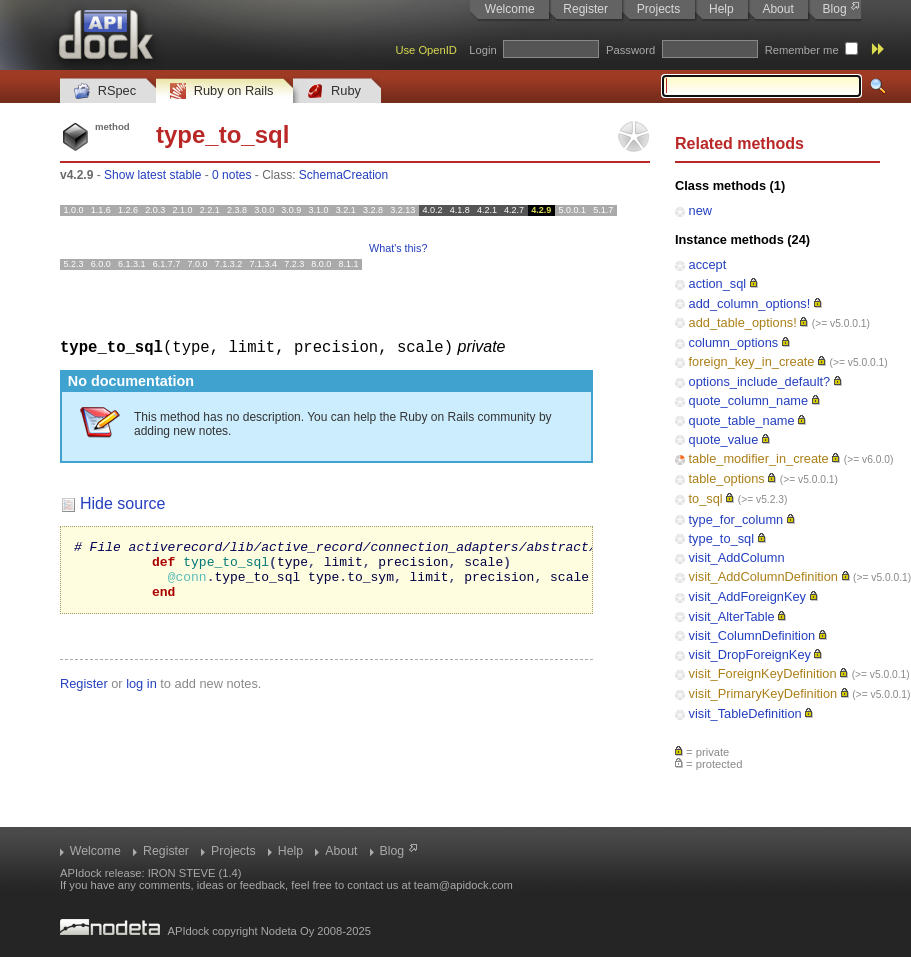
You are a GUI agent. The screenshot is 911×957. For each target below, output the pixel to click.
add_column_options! (750, 303)
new (700, 210)
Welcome (510, 9)
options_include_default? (760, 381)
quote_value (724, 439)
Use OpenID (426, 50)
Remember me (802, 50)
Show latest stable (152, 175)
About (777, 9)
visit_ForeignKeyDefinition (763, 673)
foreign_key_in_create (752, 361)
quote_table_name (742, 420)
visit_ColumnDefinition (752, 635)
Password (630, 50)
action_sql (718, 283)
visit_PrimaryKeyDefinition (763, 693)
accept (708, 264)
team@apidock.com (463, 885)
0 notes (231, 175)
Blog (835, 9)
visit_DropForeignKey (750, 654)
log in (141, 694)
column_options (734, 342)
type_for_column (736, 519)
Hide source (122, 502)
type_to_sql (721, 538)
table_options (727, 478)
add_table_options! (743, 322)
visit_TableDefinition (745, 713)
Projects (658, 9)
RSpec (105, 91)
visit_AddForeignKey (747, 596)
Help (721, 9)
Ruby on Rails (221, 91)
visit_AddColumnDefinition (763, 576)
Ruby (334, 91)
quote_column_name (749, 400)
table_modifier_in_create (759, 458)
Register (585, 9)
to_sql (706, 498)
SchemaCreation (343, 175)
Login (482, 50)
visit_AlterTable (732, 616)
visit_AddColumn (737, 557)
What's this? (398, 248)
